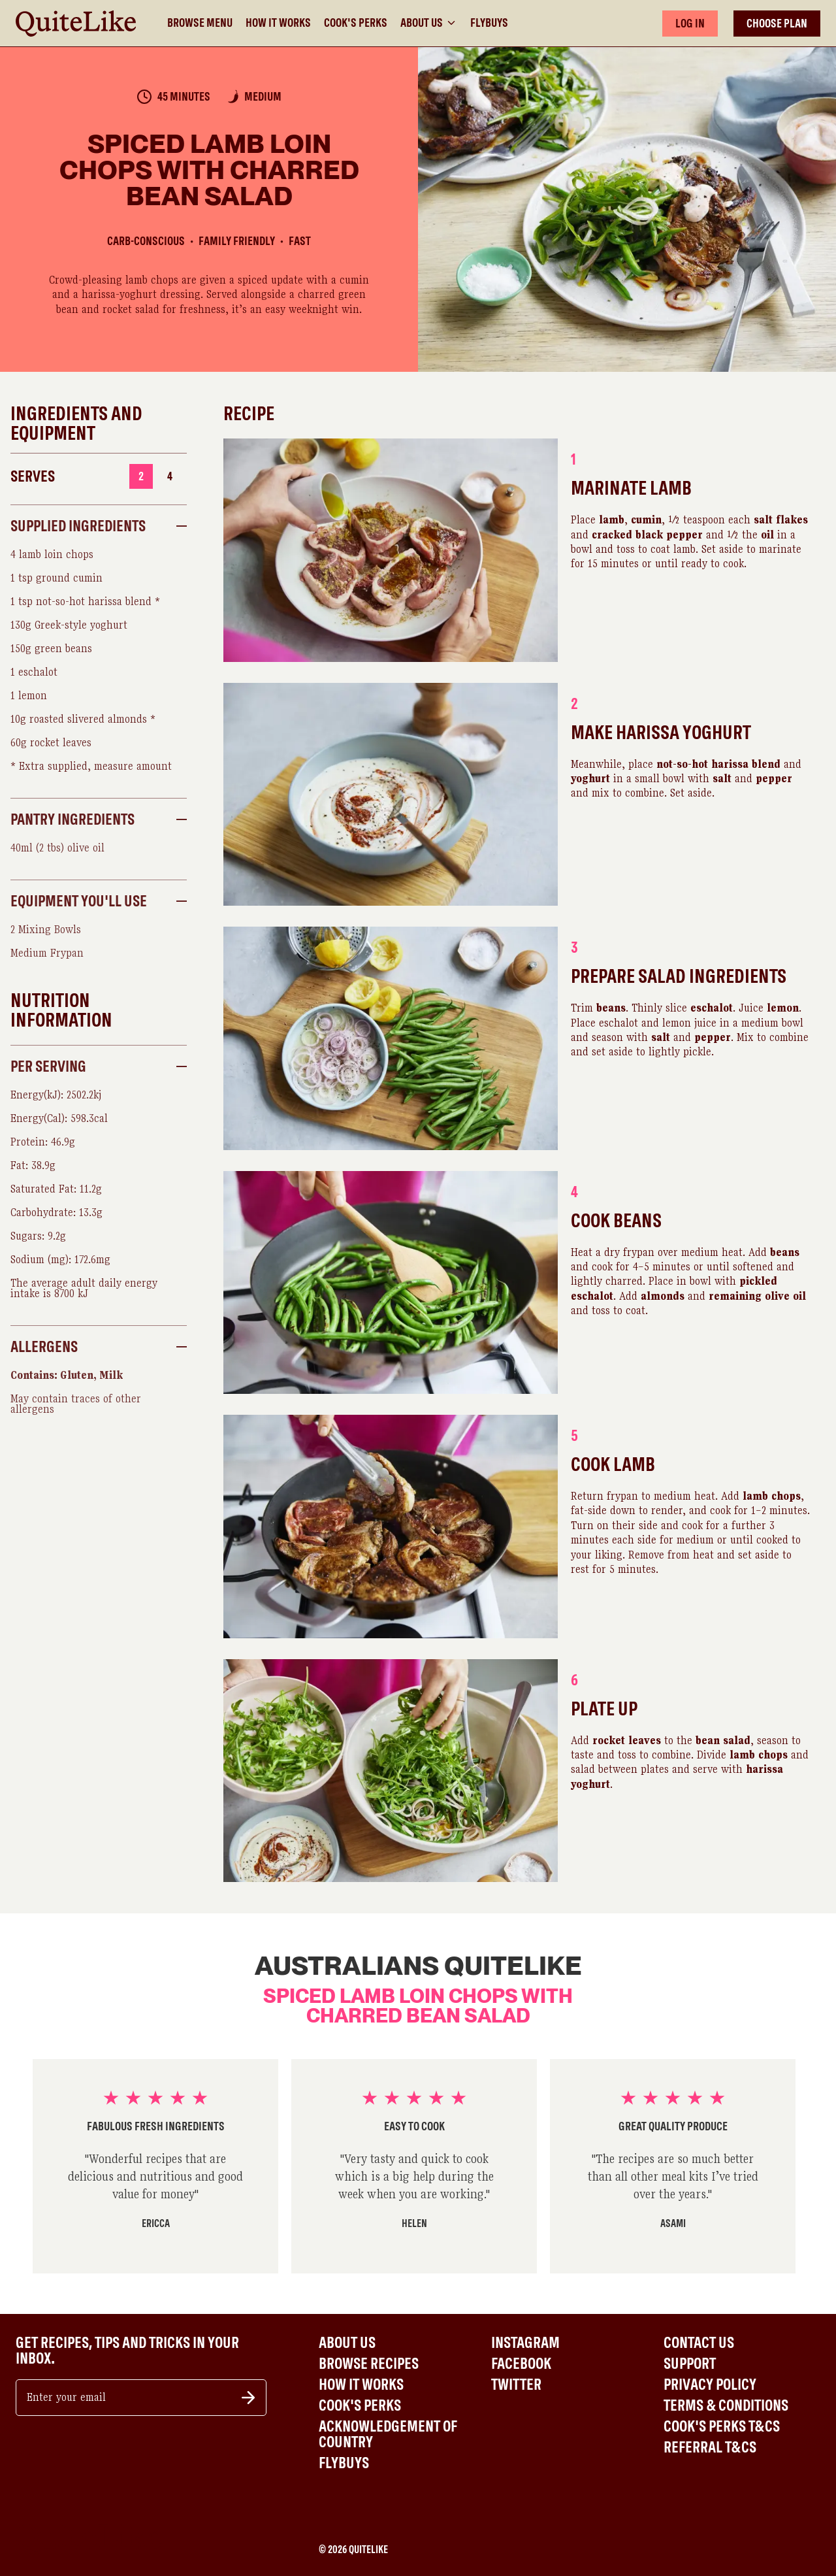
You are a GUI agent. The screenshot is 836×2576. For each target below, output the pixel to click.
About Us (428, 23)
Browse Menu (200, 23)
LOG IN (690, 23)
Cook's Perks (355, 23)
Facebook (521, 2363)
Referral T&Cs (710, 2447)
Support (690, 2363)
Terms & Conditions (726, 2405)
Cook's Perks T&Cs (722, 2426)
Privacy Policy (710, 2384)
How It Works (278, 23)
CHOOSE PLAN (777, 23)
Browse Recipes (369, 2363)
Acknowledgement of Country (388, 2434)
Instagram (525, 2343)
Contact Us (699, 2343)
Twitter (516, 2384)
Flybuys (489, 23)
